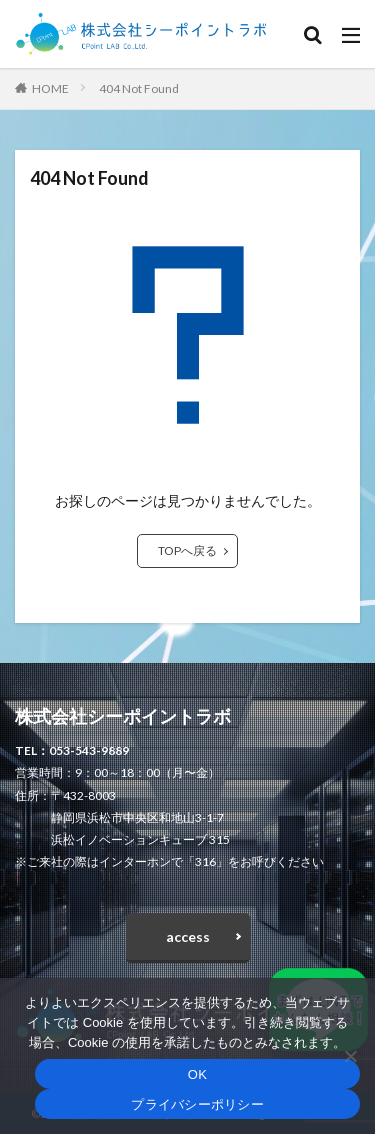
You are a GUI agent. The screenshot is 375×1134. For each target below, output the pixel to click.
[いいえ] (350, 1056)
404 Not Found (139, 88)
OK (197, 1074)
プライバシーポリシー (197, 1104)
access (188, 936)
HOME (50, 88)
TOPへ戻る (187, 550)
